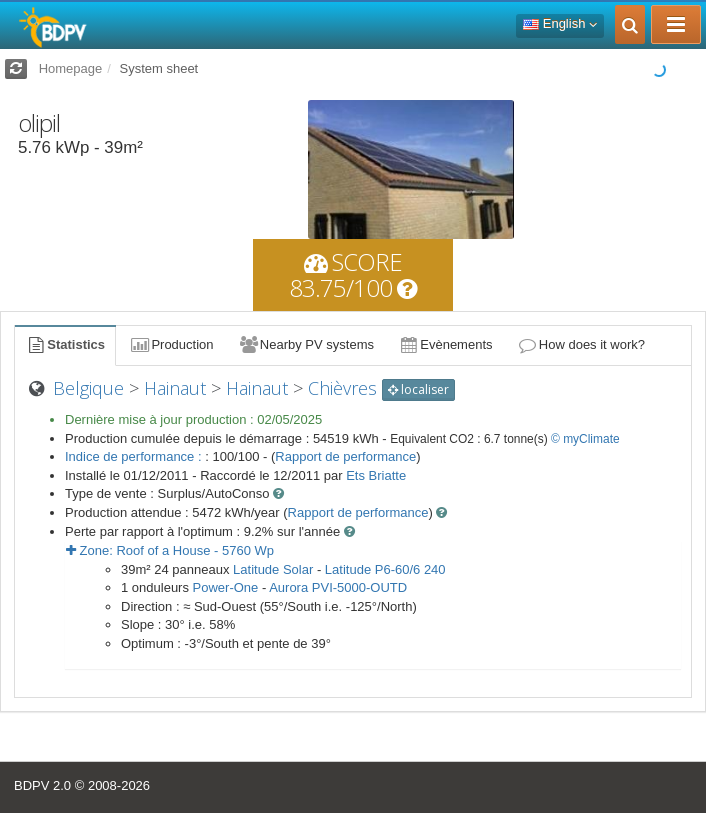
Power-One (226, 587)
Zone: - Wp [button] (170, 550)
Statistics (65, 344)
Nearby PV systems (306, 344)
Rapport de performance (345, 456)
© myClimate (585, 439)
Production (171, 344)
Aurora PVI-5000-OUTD (338, 587)
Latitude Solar (273, 569)
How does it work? (581, 344)
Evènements (445, 344)
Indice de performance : (135, 456)
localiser (418, 389)
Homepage (71, 68)
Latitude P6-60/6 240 (385, 569)
